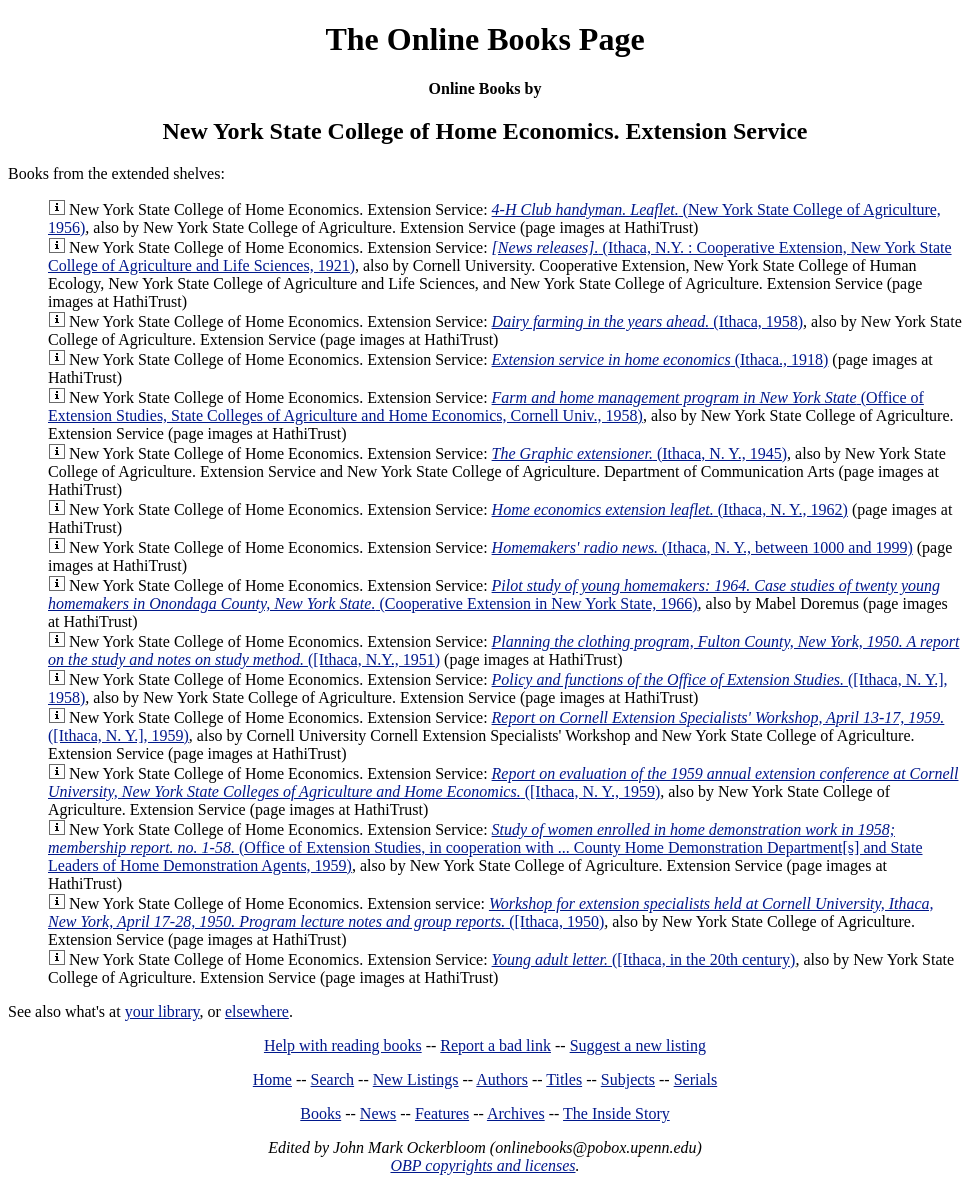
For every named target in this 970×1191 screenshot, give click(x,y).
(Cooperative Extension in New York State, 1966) (494, 594)
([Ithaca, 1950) (491, 912)
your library (162, 1011)
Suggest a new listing (638, 1045)
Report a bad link (495, 1045)
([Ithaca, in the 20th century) (644, 959)
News (378, 1113)
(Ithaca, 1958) (647, 321)
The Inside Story (616, 1113)
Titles (564, 1079)
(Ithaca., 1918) (660, 359)
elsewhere (257, 1011)
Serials (696, 1079)
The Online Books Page (484, 39)
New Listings (416, 1079)
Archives (516, 1113)
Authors (502, 1079)
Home (272, 1079)
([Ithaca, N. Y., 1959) (503, 782)
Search (333, 1079)
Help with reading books (343, 1045)
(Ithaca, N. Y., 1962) (670, 509)
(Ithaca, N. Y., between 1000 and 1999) (702, 547)
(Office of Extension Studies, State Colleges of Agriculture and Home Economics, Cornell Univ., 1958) (486, 406)
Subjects (628, 1079)
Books (320, 1113)
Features (442, 1113)
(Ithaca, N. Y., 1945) (640, 453)
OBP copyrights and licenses (482, 1165)
